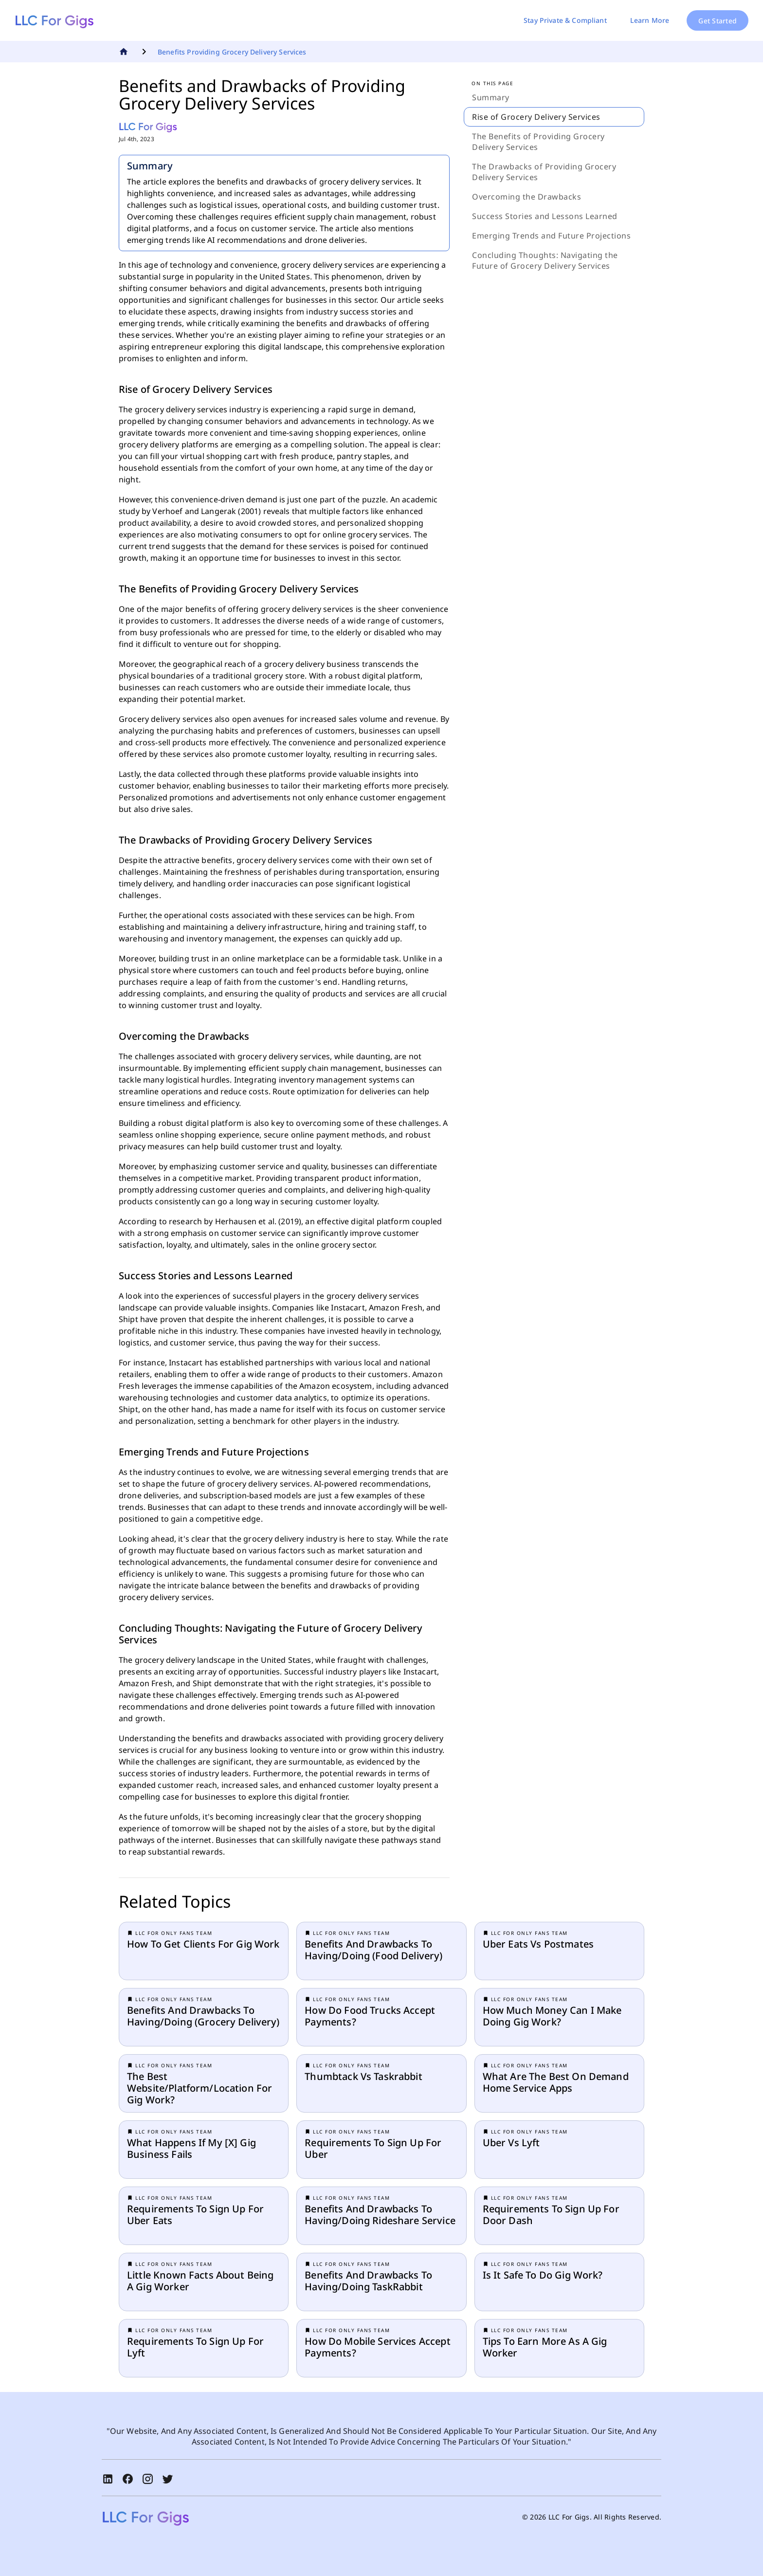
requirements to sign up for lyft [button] (195, 2347)
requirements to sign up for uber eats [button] (195, 2214)
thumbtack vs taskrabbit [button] (363, 2076)
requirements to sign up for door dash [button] (551, 2214)
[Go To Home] (124, 51)
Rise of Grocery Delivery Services (536, 116)
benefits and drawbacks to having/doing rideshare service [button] (380, 2214)
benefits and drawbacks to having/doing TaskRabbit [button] (368, 2281)
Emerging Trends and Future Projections (551, 235)
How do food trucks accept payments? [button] (370, 2016)
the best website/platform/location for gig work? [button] (199, 2088)
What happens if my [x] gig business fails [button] (191, 2148)
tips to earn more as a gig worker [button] (545, 2347)
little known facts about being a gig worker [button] (200, 2281)
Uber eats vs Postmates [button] (538, 1944)
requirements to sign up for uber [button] (373, 2148)
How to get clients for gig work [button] (203, 1944)
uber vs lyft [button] (511, 2143)
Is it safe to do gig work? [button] (543, 2275)
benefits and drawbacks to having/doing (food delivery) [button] (373, 1950)
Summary (490, 97)
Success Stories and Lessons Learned (545, 216)
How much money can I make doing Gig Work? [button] (552, 2016)
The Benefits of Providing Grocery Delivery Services (538, 141)
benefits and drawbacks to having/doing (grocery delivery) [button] (203, 2016)
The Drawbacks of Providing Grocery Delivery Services (544, 172)
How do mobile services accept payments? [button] (377, 2347)
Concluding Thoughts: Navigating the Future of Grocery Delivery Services (545, 260)
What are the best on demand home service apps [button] (556, 2082)
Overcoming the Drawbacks (526, 196)
